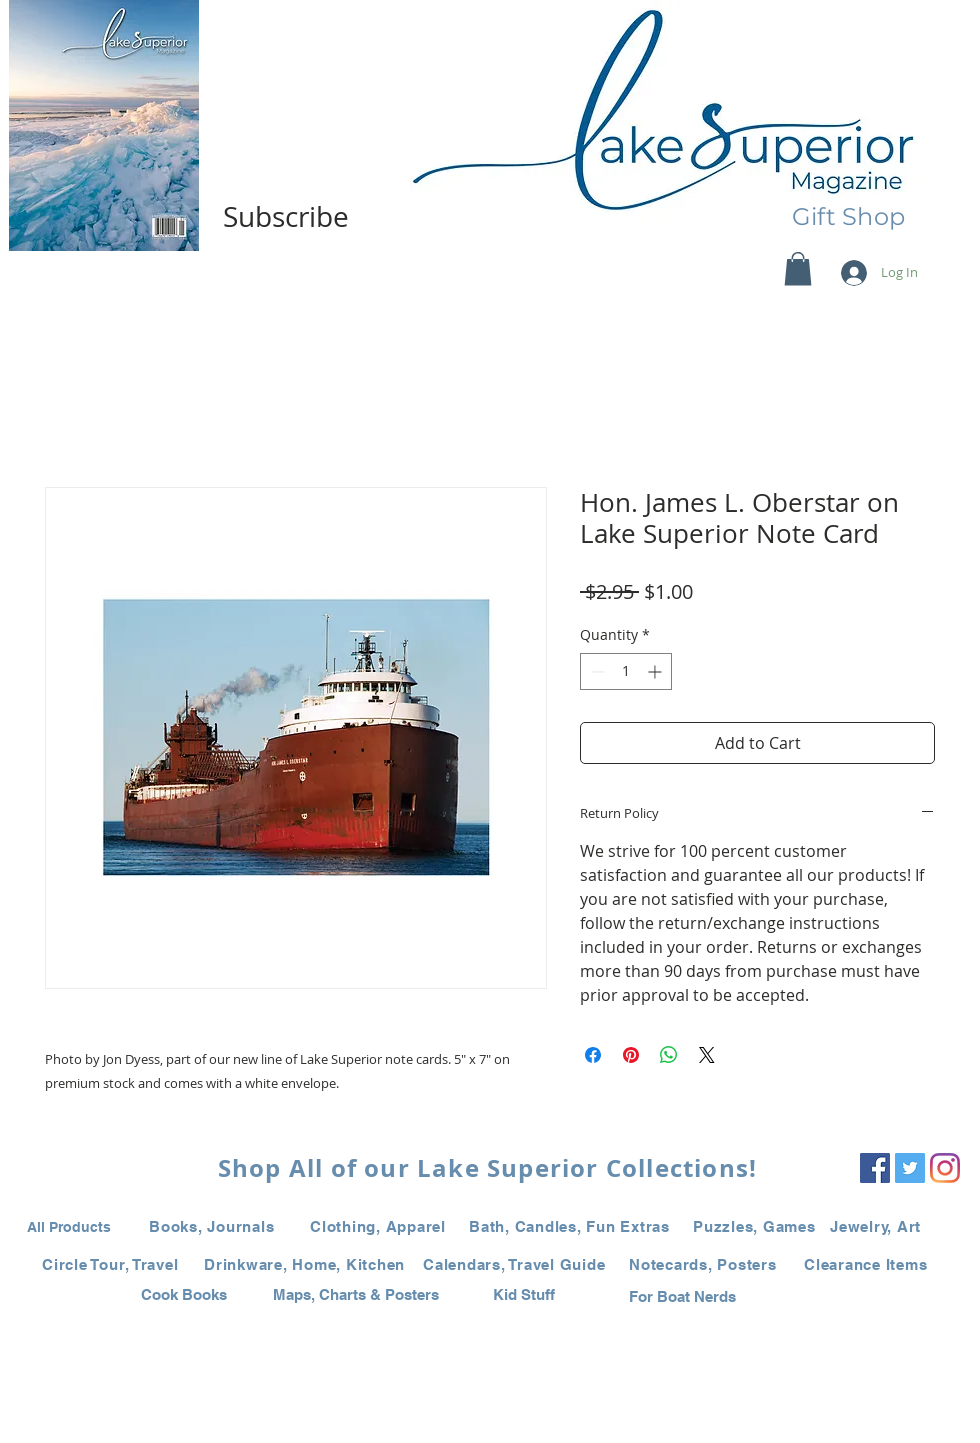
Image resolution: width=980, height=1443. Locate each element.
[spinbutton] (626, 671)
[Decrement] (595, 671)
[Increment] (656, 671)
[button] (798, 268)
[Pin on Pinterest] (631, 1055)
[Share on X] (707, 1055)
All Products (69, 1227)
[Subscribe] (286, 217)
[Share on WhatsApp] (669, 1055)
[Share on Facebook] (593, 1055)
